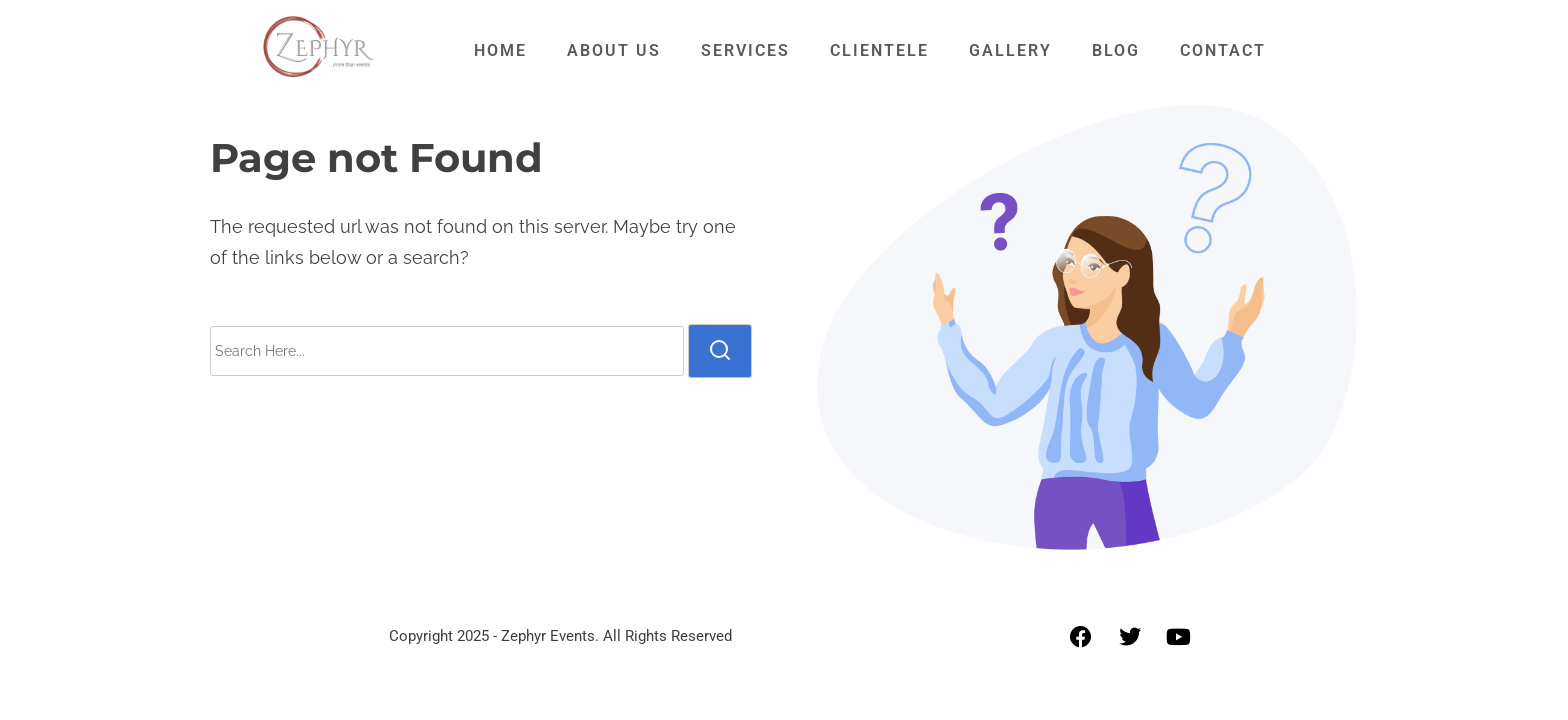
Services (745, 50)
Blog (1116, 50)
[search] (720, 351)
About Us (614, 50)
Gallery (1010, 50)
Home (500, 50)
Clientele (879, 50)
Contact (1223, 50)
